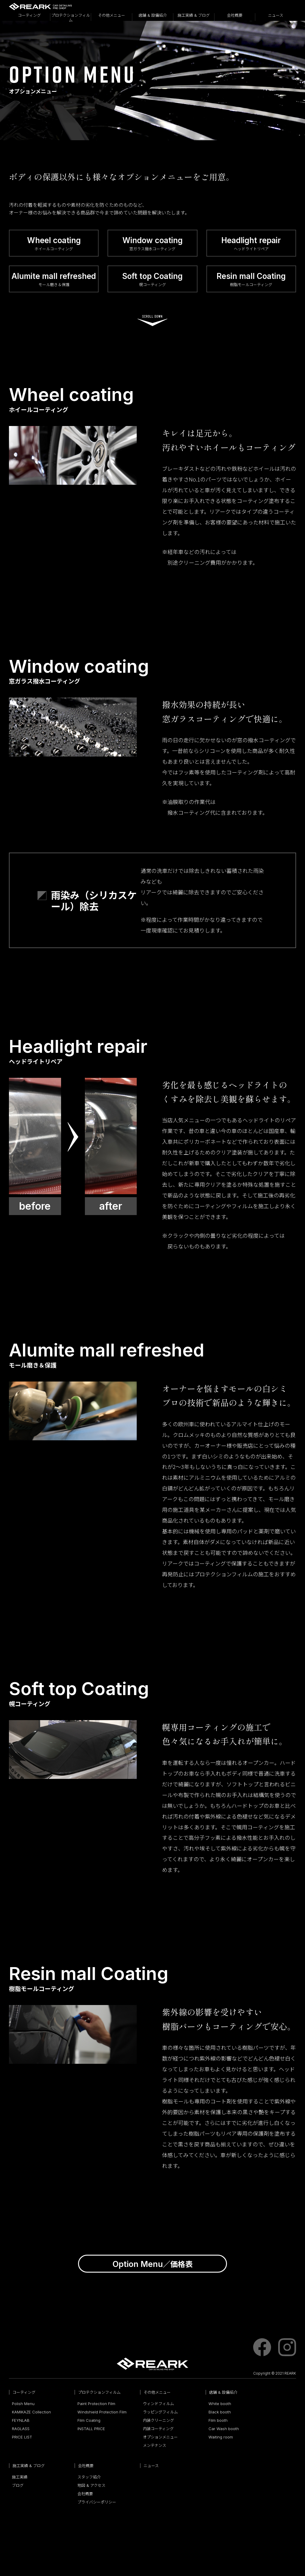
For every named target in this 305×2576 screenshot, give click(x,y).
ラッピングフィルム (160, 2413)
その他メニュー (111, 15)
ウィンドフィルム (158, 2405)
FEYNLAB (20, 2422)
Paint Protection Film (96, 2405)
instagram (287, 2349)
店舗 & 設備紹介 (153, 15)
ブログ (18, 2487)
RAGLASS (20, 2430)
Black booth (219, 2413)
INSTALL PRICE (91, 2430)
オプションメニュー (160, 2438)
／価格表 (153, 2265)
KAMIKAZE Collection (31, 2413)
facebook (262, 2349)
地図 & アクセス (91, 2487)
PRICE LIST (22, 2438)
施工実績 (19, 2478)
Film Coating (88, 2422)
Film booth (218, 2422)
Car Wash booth (223, 2430)
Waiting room (220, 2438)
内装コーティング (158, 2430)
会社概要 (234, 15)
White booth (219, 2405)
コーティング (29, 15)
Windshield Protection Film (102, 2413)
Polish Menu (23, 2405)
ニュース (275, 15)
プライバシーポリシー (96, 2503)
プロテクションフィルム (70, 17)
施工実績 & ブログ (194, 15)
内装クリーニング (158, 2422)
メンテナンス (154, 2447)
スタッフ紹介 (89, 2478)
